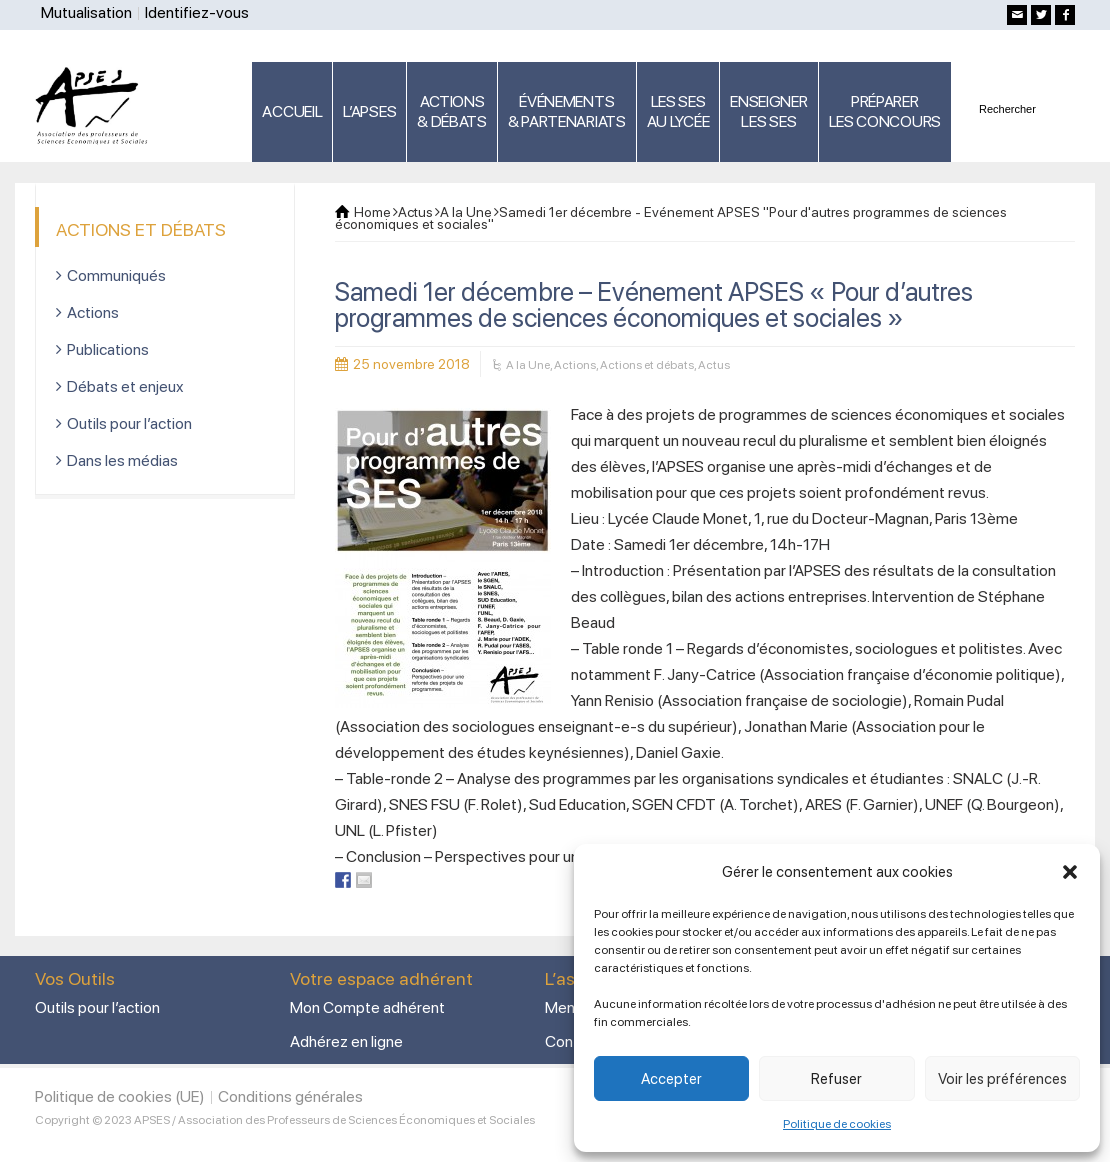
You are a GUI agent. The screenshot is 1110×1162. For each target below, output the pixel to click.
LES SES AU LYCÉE (678, 111)
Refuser (836, 1079)
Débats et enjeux (125, 386)
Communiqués (116, 275)
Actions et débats (647, 365)
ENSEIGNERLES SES (768, 111)
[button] (1070, 872)
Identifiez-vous (197, 12)
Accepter (671, 1079)
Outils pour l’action (129, 423)
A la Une (528, 365)
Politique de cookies (837, 1124)
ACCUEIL (292, 111)
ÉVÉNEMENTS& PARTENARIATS (567, 111)
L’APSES (369, 111)
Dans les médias (122, 460)
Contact (573, 1041)
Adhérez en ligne (346, 1041)
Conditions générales (290, 1096)
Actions (575, 365)
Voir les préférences (1002, 1079)
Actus (714, 365)
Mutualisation (86, 12)
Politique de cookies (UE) (120, 1096)
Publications (108, 349)
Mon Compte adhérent (367, 1007)
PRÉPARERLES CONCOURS (885, 111)
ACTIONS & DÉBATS (452, 111)
